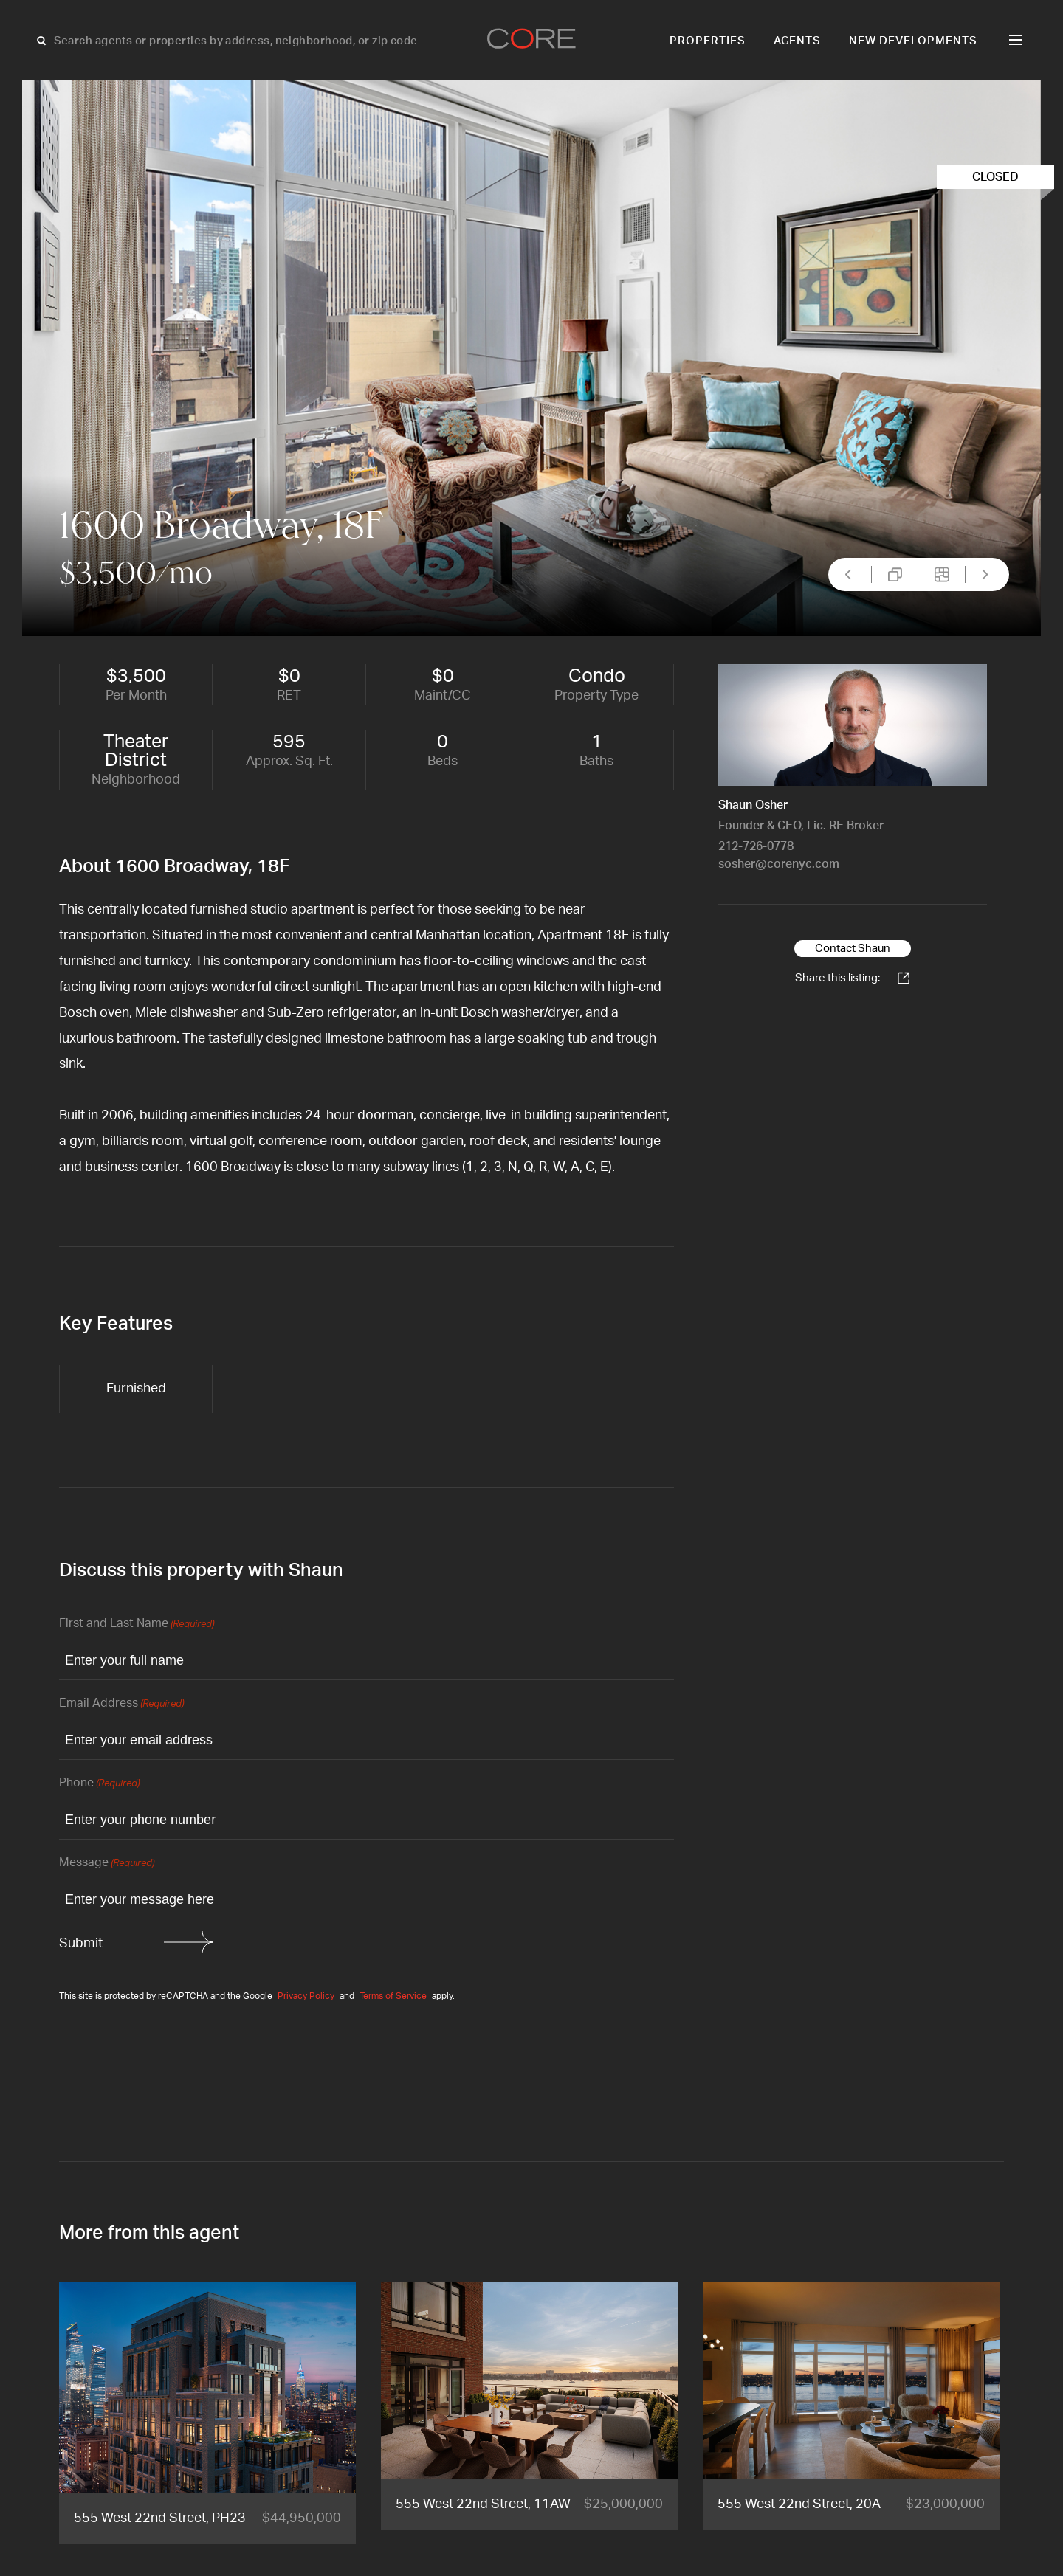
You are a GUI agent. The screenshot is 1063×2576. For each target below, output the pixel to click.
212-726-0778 (756, 846)
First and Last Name (136, 1624)
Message (106, 1863)
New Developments (913, 40)
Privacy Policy (306, 1996)
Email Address (121, 1704)
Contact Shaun (852, 948)
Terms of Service (393, 1996)
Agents (798, 40)
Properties (708, 40)
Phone (99, 1783)
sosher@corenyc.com (778, 864)
